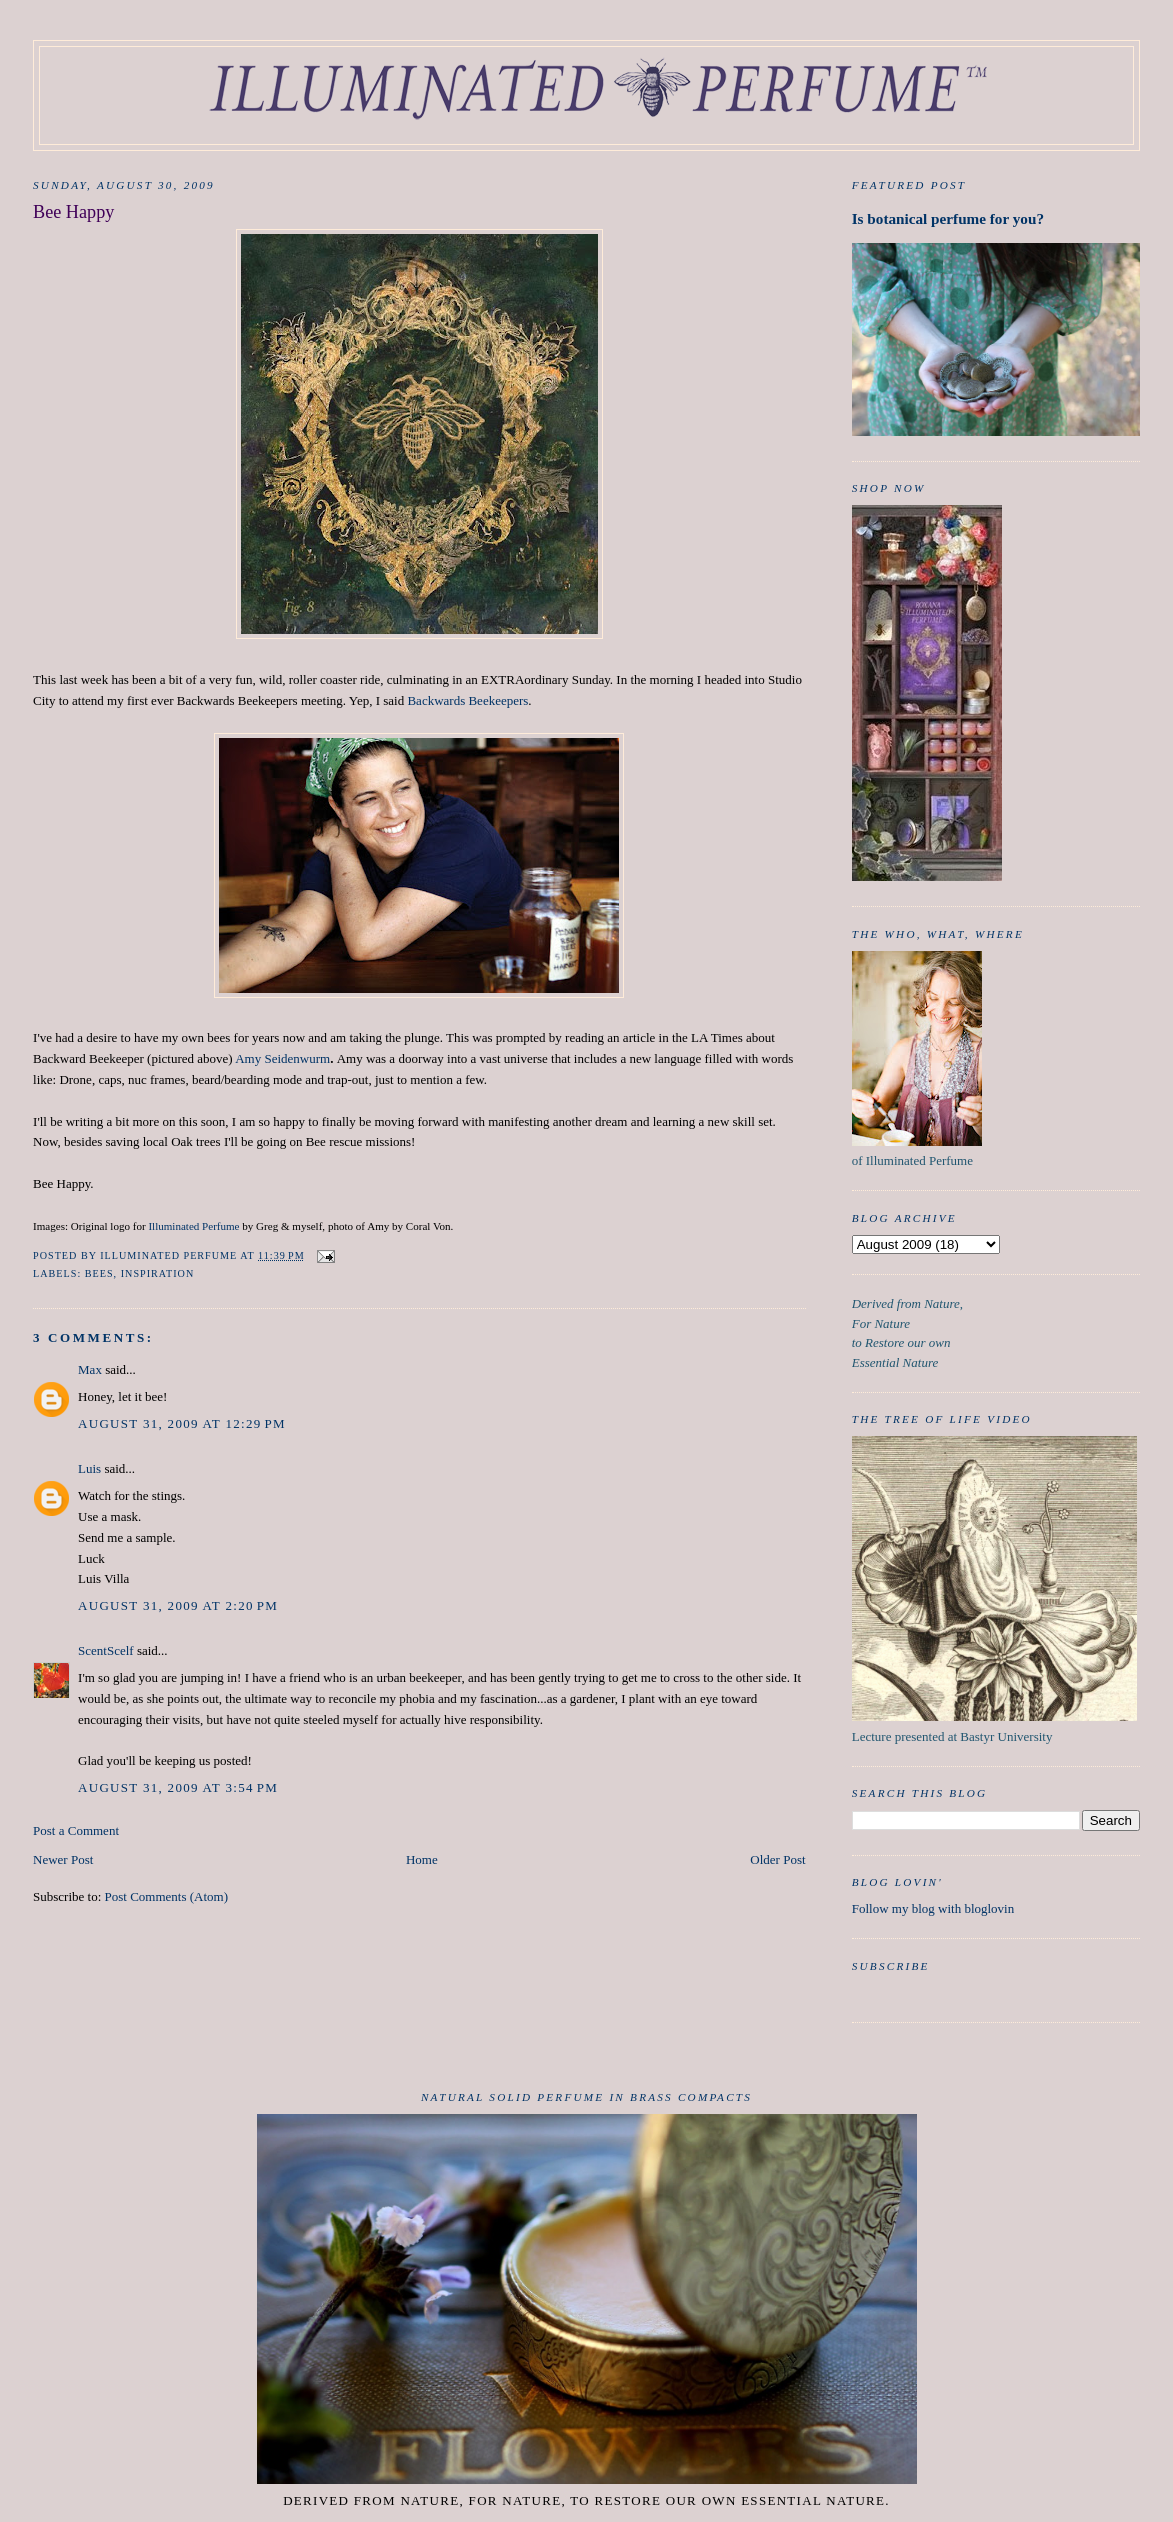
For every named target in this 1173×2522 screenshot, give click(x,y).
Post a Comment (76, 1830)
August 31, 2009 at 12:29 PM (182, 1423)
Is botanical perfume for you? (948, 218)
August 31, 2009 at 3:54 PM (178, 1787)
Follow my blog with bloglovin (933, 1908)
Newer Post (63, 1859)
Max (90, 1369)
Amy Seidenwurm (282, 1058)
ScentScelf (106, 1650)
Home (422, 1859)
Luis (89, 1468)
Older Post (777, 1859)
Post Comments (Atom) (167, 1896)
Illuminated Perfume (193, 1226)
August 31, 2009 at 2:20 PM (178, 1605)
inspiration (158, 1273)
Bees (99, 1273)
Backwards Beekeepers (467, 700)
